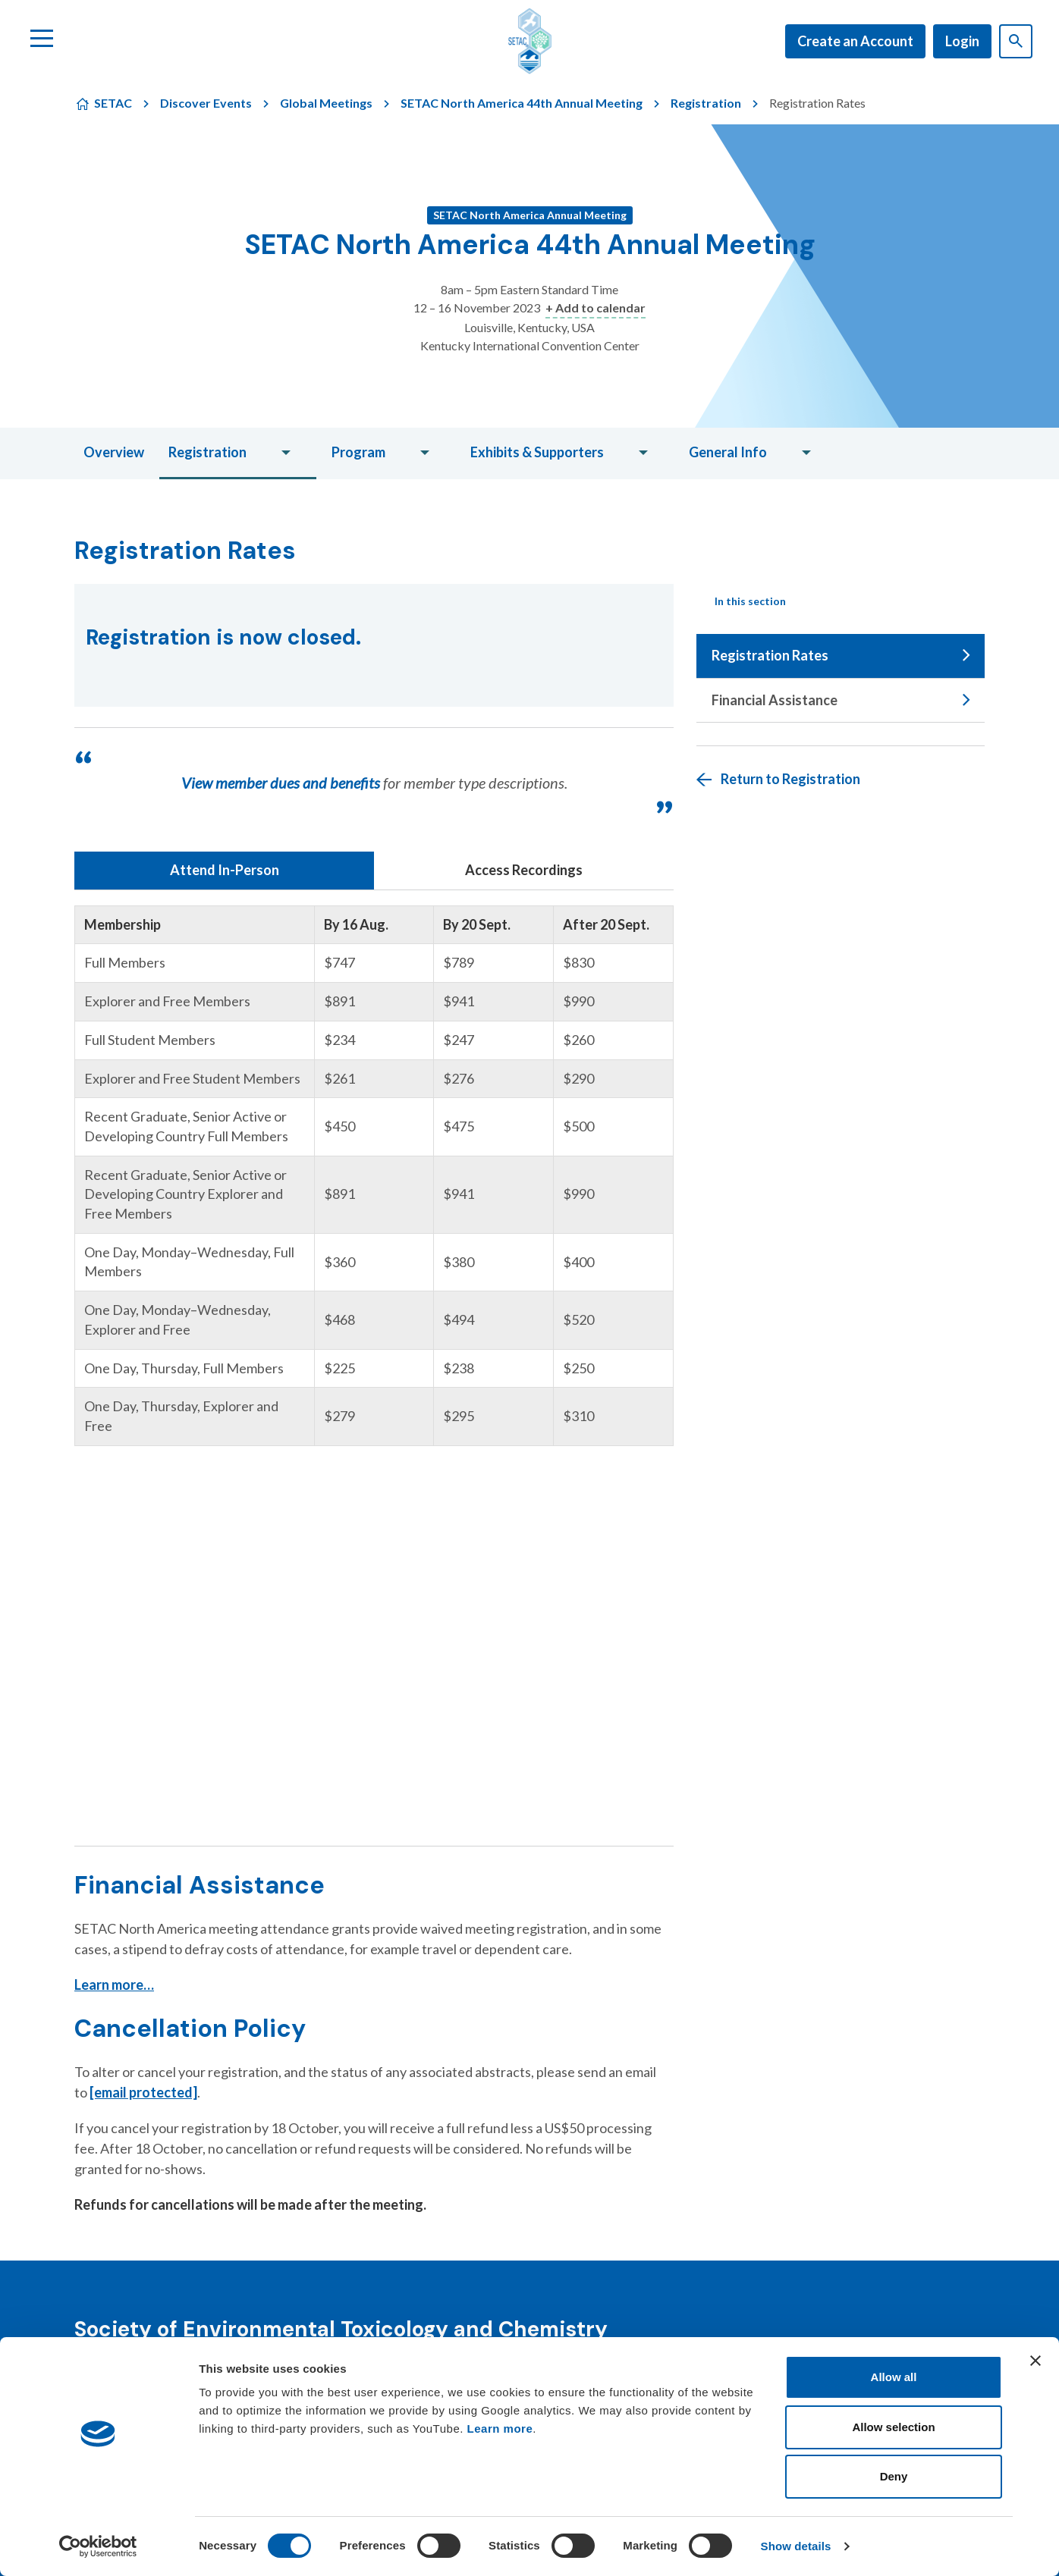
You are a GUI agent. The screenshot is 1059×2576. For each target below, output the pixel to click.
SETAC (113, 103)
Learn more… (114, 1984)
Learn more (500, 2428)
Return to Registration (790, 778)
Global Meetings (326, 103)
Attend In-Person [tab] (224, 869)
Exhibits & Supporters (537, 452)
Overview (113, 452)
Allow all (894, 2376)
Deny (894, 2476)
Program (358, 452)
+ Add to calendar (595, 307)
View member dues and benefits (280, 782)
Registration (706, 103)
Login (962, 41)
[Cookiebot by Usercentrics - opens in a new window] (98, 2546)
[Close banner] (1035, 2360)
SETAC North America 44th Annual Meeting (522, 103)
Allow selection (893, 2427)
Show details (796, 2546)
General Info (728, 452)
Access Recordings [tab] (524, 869)
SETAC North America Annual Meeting (530, 215)
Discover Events (206, 103)
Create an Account (855, 41)
